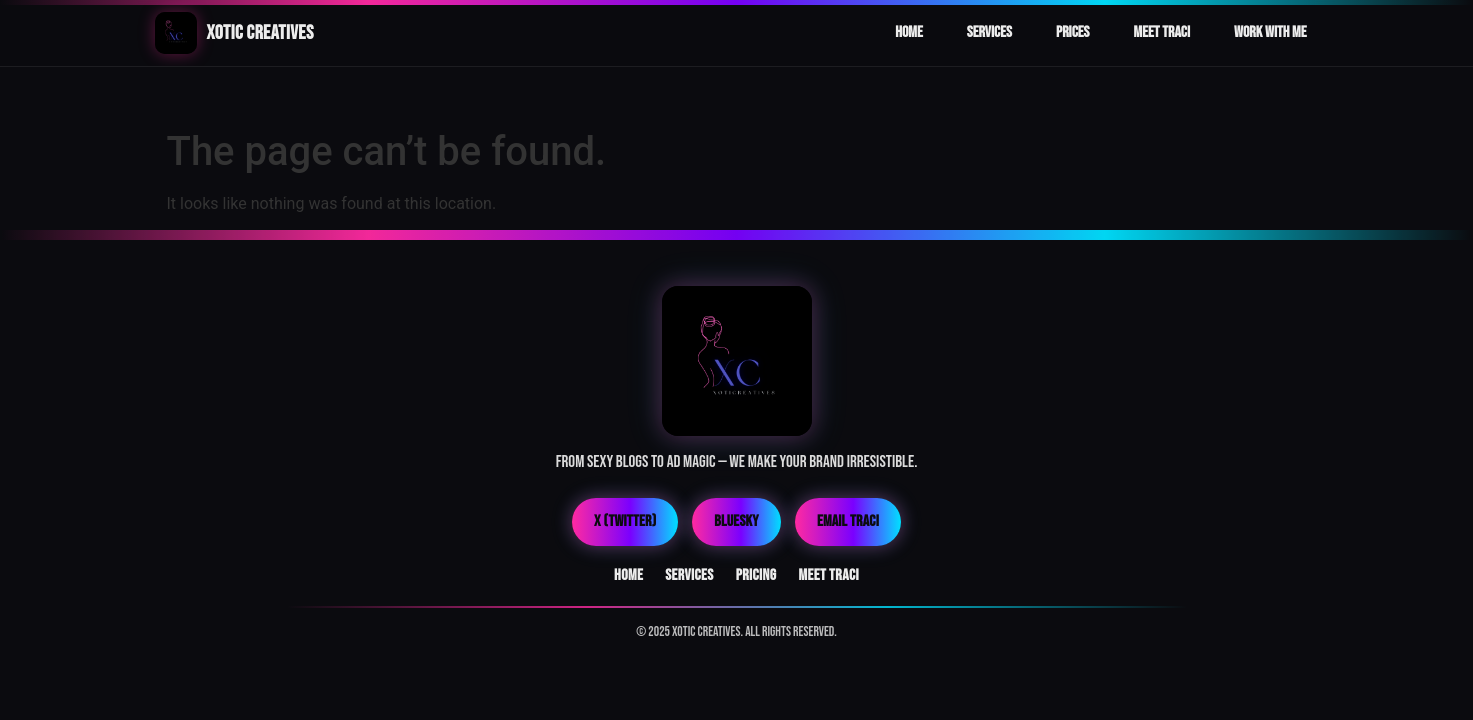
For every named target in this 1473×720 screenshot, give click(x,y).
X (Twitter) (625, 521)
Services (989, 32)
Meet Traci (1162, 32)
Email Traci (848, 521)
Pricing (756, 575)
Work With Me (1270, 32)
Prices (1073, 32)
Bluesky (736, 521)
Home (909, 32)
